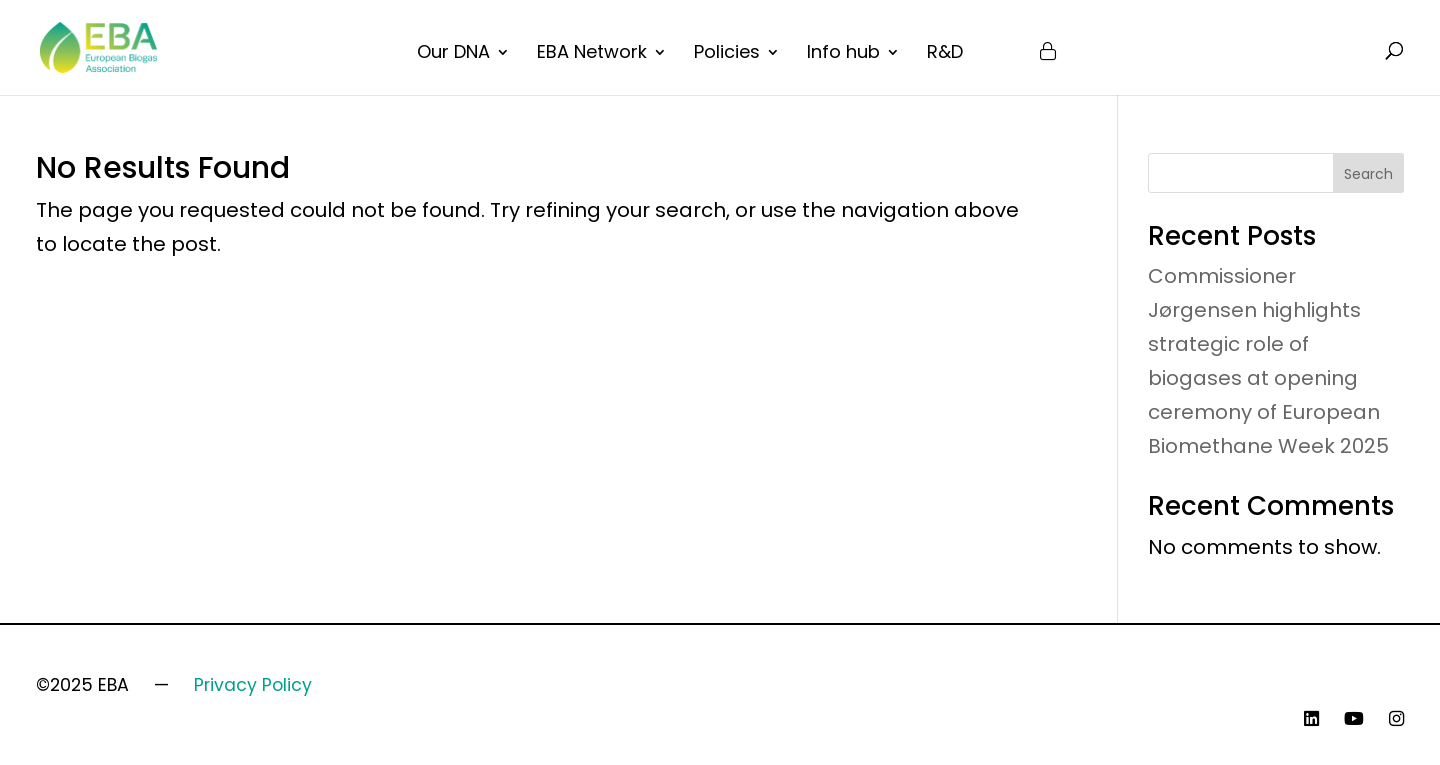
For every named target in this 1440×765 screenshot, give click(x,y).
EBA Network (592, 54)
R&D (945, 54)
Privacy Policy (253, 685)
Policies (727, 54)
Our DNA (453, 54)
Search (1368, 174)
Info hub (843, 54)
